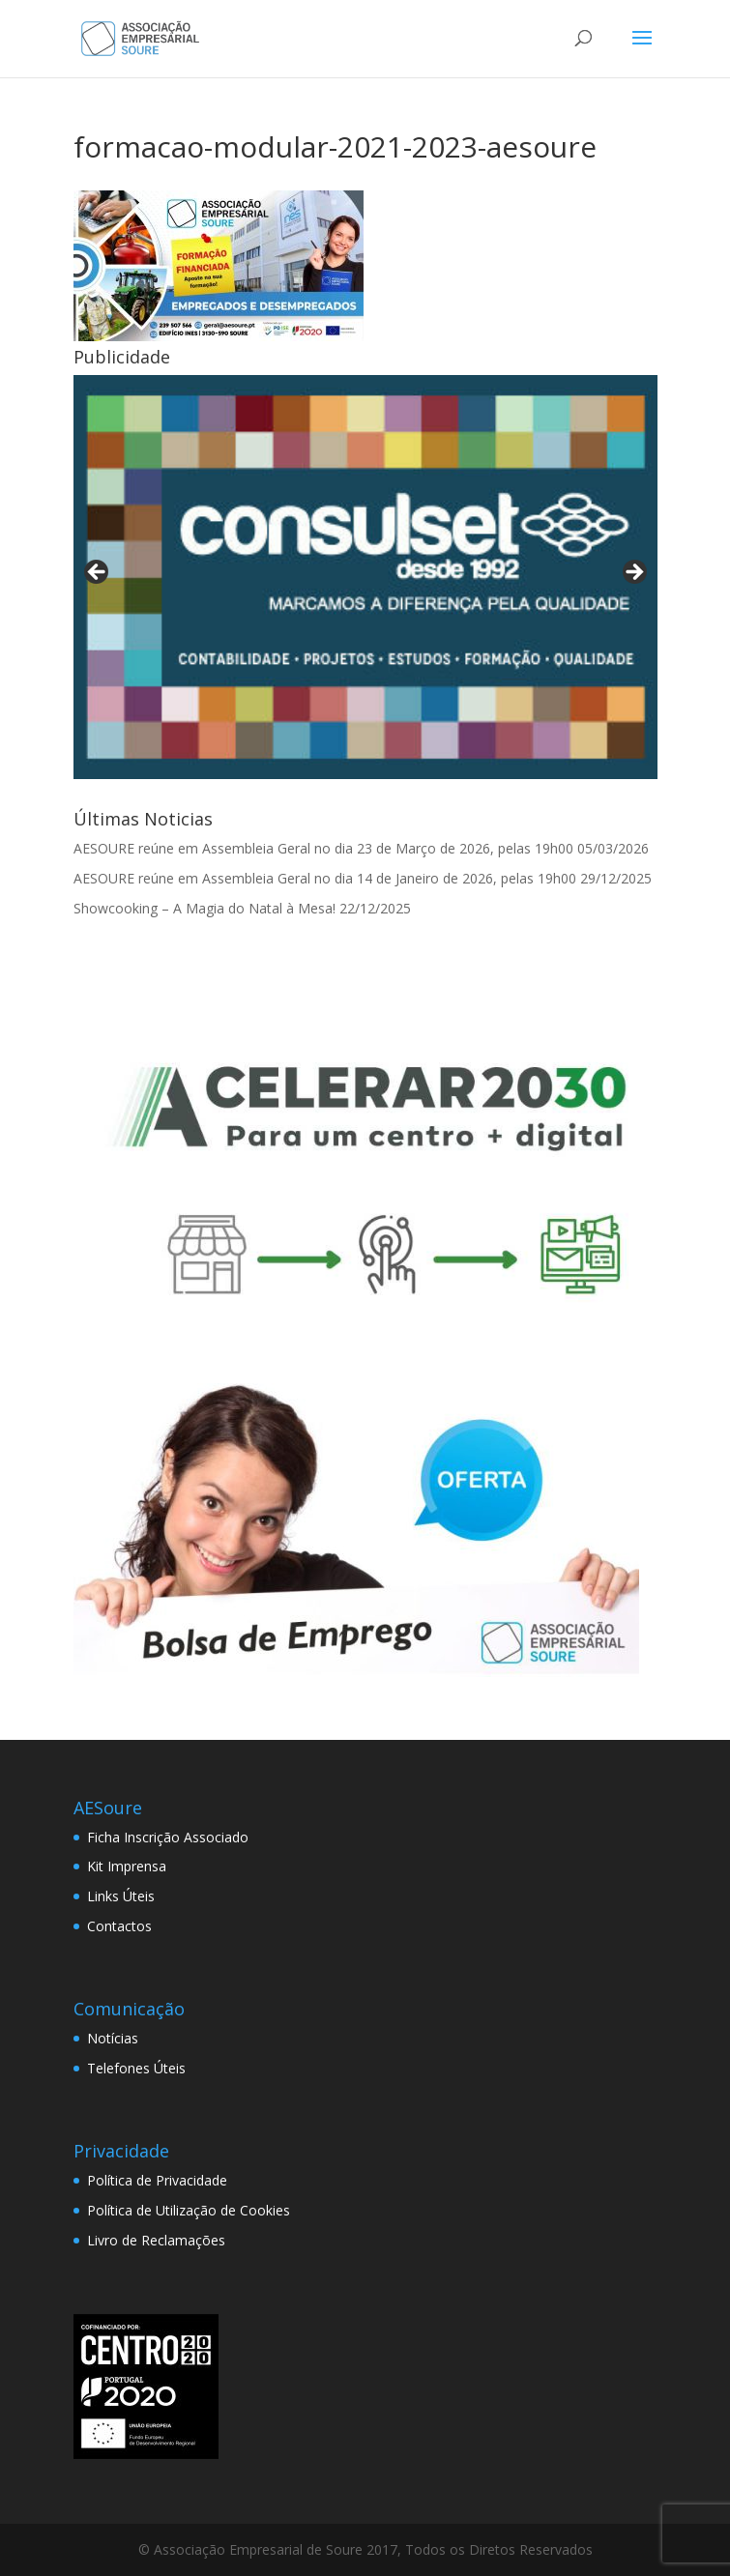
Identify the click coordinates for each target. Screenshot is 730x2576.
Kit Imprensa (126, 1866)
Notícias (112, 2038)
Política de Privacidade (157, 2180)
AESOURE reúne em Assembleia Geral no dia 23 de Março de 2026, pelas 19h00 (323, 848)
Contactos (119, 1926)
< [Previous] (97, 573)
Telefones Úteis (136, 2068)
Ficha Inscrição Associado (167, 1837)
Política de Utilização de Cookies (188, 2210)
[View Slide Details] (365, 577)
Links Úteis (121, 1896)
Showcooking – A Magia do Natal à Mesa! (204, 908)
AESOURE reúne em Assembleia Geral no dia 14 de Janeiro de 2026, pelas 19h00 (324, 878)
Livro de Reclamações (156, 2240)
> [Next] (633, 573)
